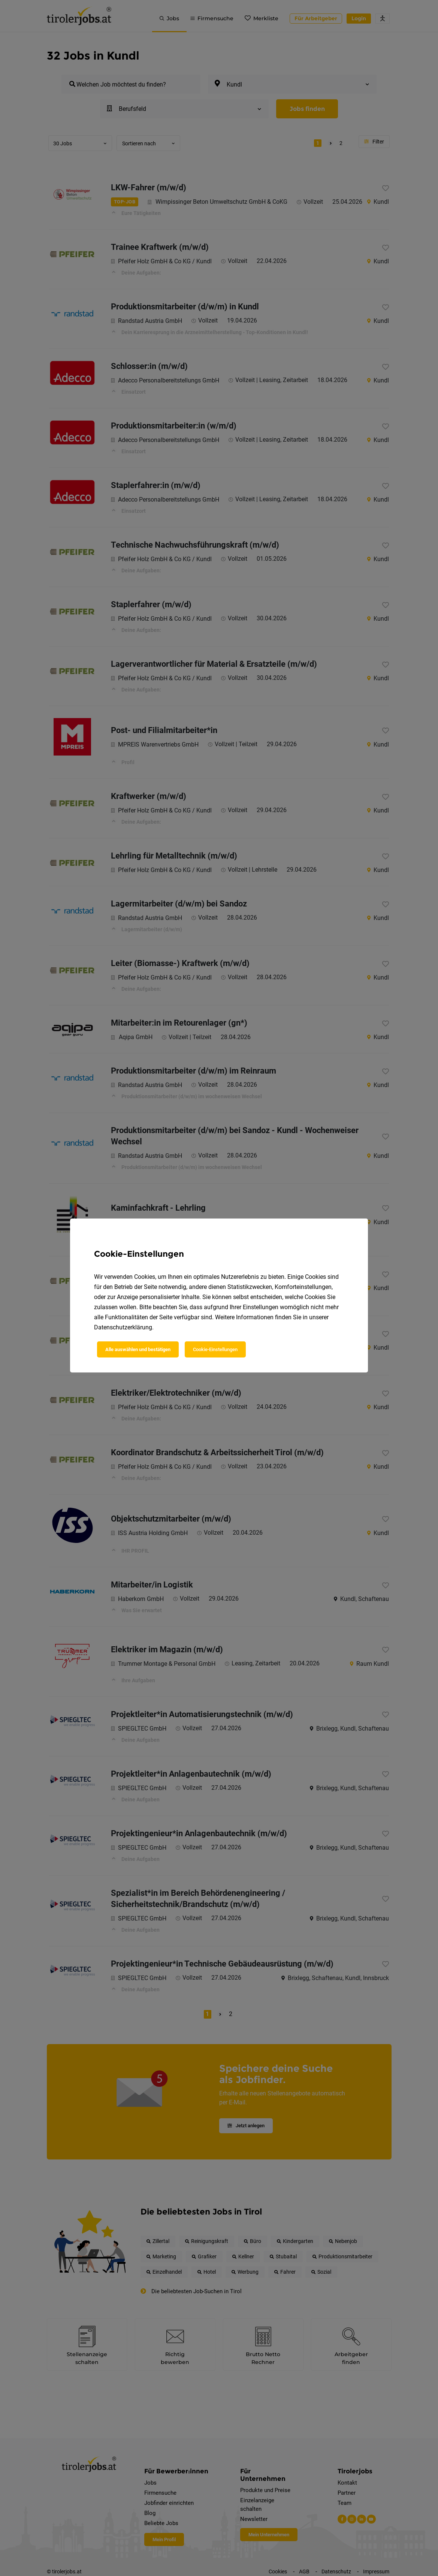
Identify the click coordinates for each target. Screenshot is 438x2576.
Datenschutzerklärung (123, 1327)
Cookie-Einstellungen (215, 1349)
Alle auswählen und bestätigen (137, 1349)
